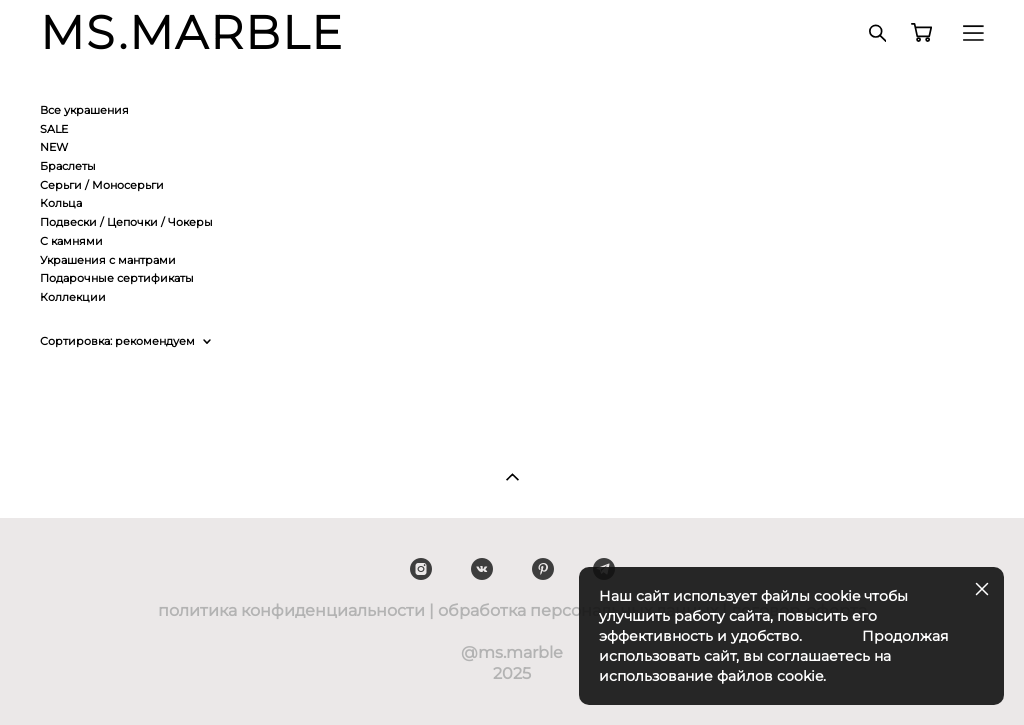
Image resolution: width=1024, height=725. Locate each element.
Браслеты (68, 166)
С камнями (71, 241)
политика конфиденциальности (291, 610)
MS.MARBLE (192, 33)
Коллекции (73, 297)
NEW (54, 147)
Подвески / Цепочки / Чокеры (126, 222)
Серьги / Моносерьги (102, 185)
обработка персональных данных (578, 610)
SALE (54, 129)
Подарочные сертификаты (117, 278)
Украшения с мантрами (108, 260)
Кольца (61, 203)
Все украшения (84, 110)
